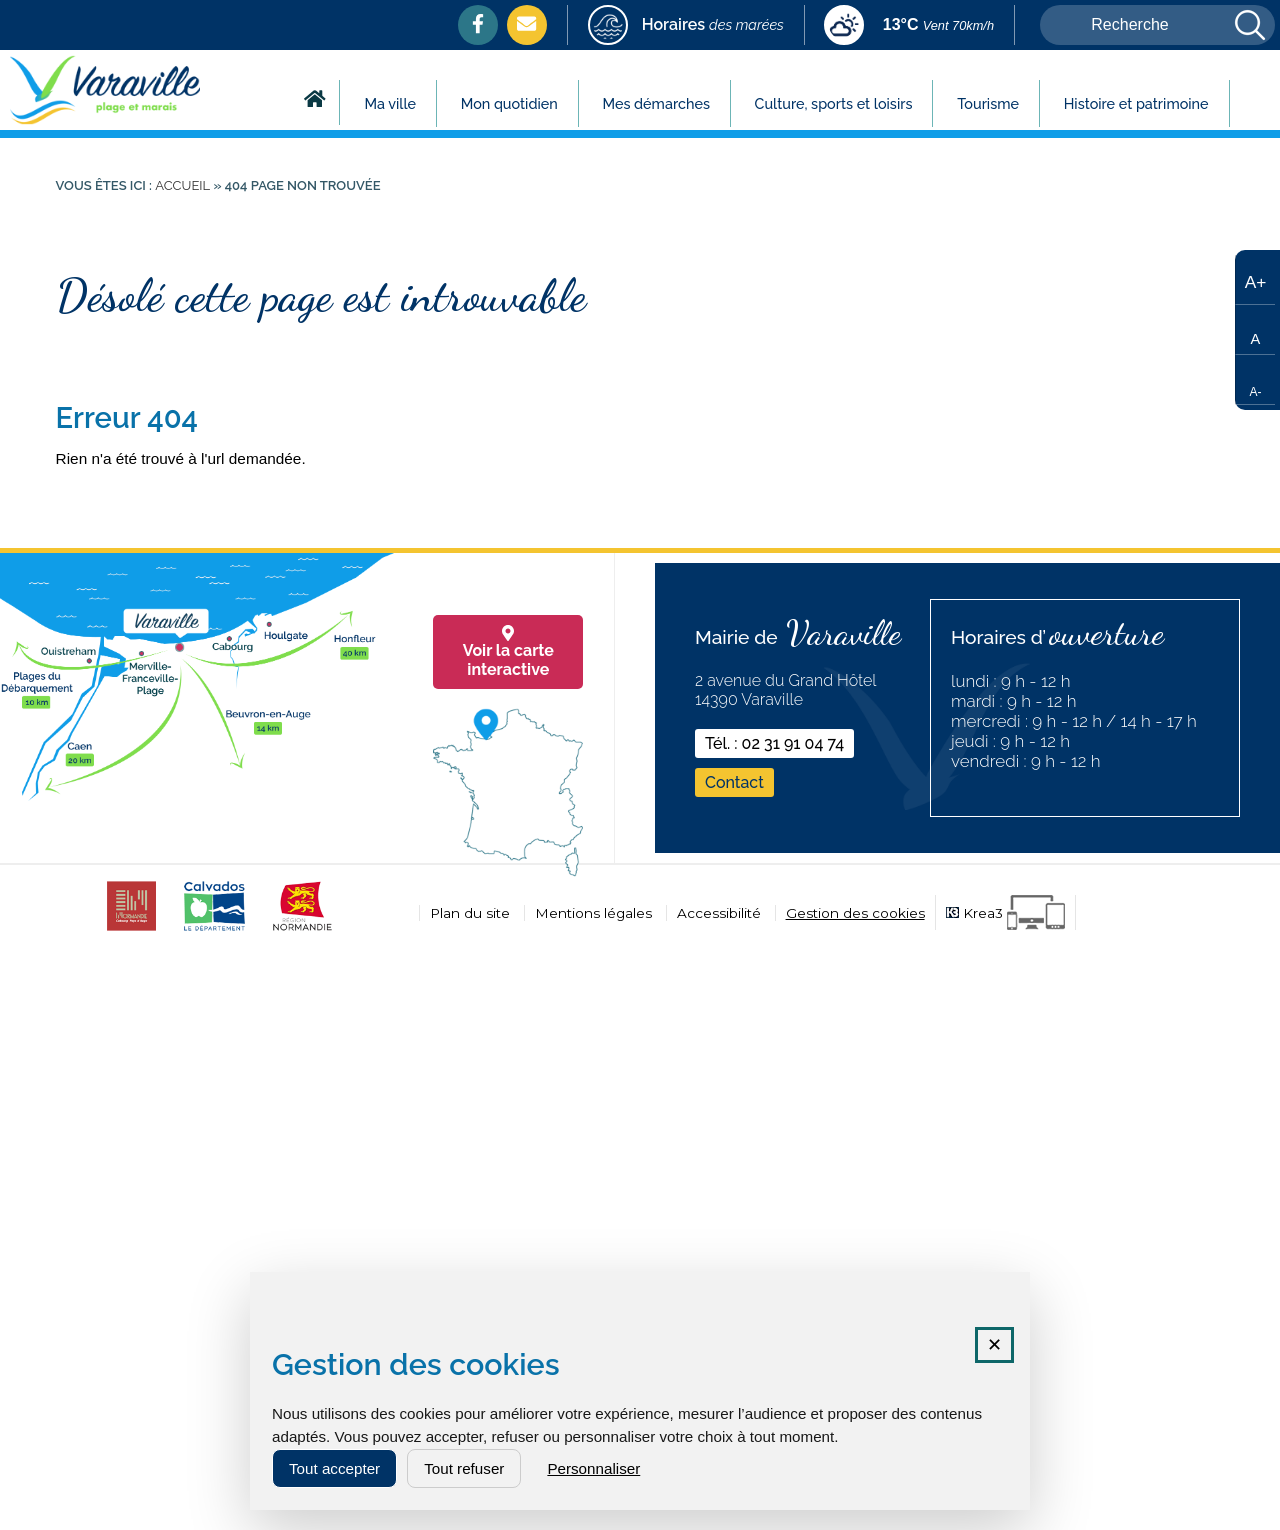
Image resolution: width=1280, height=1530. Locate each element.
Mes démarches (655, 103)
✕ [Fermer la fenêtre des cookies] (994, 1345)
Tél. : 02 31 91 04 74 (774, 743)
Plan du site (470, 913)
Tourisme (988, 103)
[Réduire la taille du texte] (1255, 380)
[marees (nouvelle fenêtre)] (686, 26)
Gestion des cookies (855, 913)
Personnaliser (593, 1468)
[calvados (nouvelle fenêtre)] (214, 930)
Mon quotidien (509, 103)
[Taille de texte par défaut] (1255, 330)
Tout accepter (334, 1468)
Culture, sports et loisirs (834, 103)
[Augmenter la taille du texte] (1255, 280)
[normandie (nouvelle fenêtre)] (302, 930)
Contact (734, 782)
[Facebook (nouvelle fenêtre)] (478, 24)
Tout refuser (464, 1468)
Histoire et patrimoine (1136, 103)
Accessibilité (719, 913)
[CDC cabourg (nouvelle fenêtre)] (132, 930)
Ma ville (390, 103)
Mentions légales (593, 913)
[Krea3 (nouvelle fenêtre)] (1005, 912)
